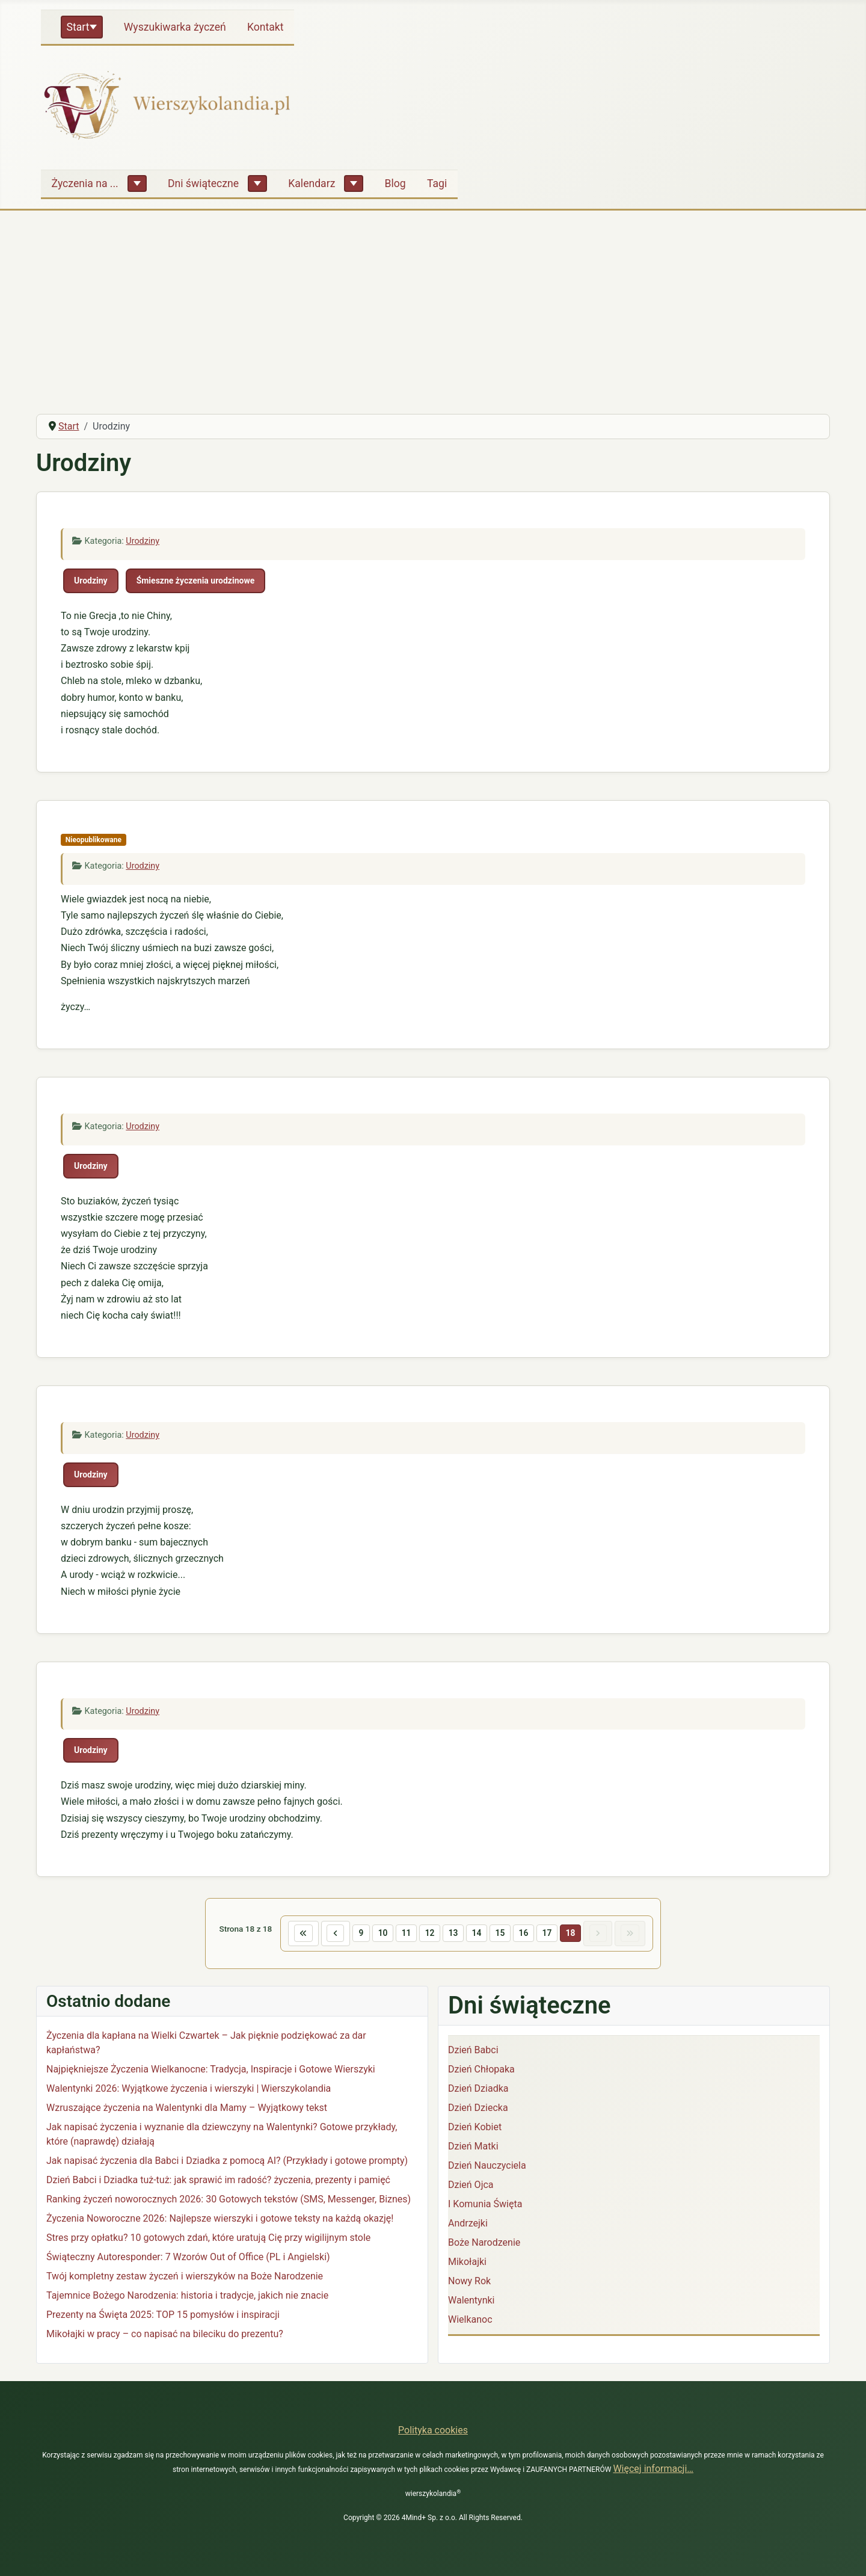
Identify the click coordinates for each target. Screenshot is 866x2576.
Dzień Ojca (471, 2187)
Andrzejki (468, 2225)
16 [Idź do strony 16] (528, 1934)
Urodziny (142, 541)
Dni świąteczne (203, 183)
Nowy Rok (469, 2283)
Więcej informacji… (653, 2468)
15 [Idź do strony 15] (503, 1934)
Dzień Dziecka (478, 2110)
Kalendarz (311, 183)
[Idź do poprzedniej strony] (323, 1935)
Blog (395, 183)
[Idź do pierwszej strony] (288, 1935)
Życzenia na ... (85, 183)
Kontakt (265, 27)
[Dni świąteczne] (257, 183)
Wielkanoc (470, 2322)
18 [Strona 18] (580, 1934)
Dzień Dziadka (478, 2091)
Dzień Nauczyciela (487, 2168)
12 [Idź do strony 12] (426, 1934)
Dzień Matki (473, 2148)
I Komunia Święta (485, 2206)
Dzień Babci (473, 2052)
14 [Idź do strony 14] (477, 1934)
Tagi (437, 183)
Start (78, 27)
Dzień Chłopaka (481, 2071)
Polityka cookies (433, 2430)
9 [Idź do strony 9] (351, 1934)
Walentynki (471, 2302)
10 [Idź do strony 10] (375, 1934)
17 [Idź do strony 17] (554, 1934)
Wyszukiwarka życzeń (175, 27)
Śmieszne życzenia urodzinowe (196, 580)
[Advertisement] (433, 314)
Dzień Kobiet (475, 2129)
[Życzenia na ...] (137, 183)
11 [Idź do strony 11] (400, 1934)
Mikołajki (467, 2264)
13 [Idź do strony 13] (451, 1934)
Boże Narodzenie (484, 2245)
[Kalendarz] (353, 183)
